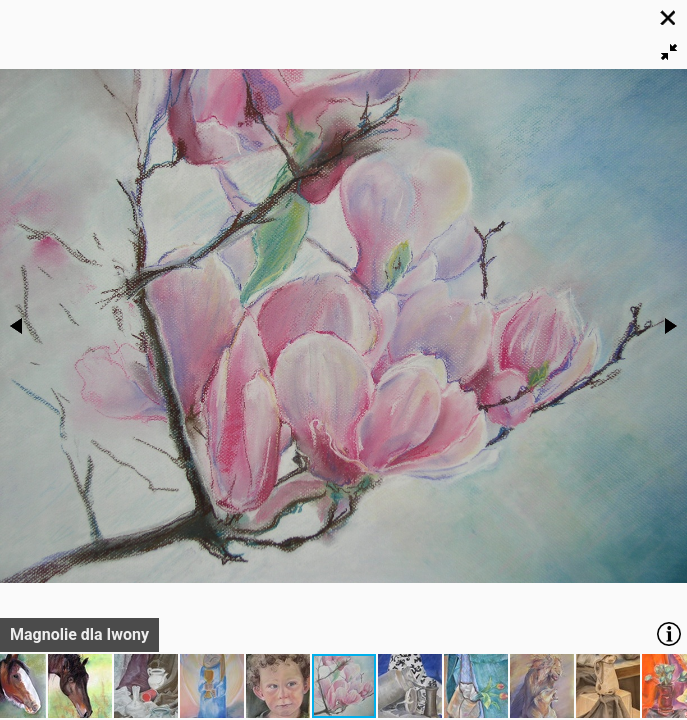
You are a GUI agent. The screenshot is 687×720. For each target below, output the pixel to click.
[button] (669, 52)
